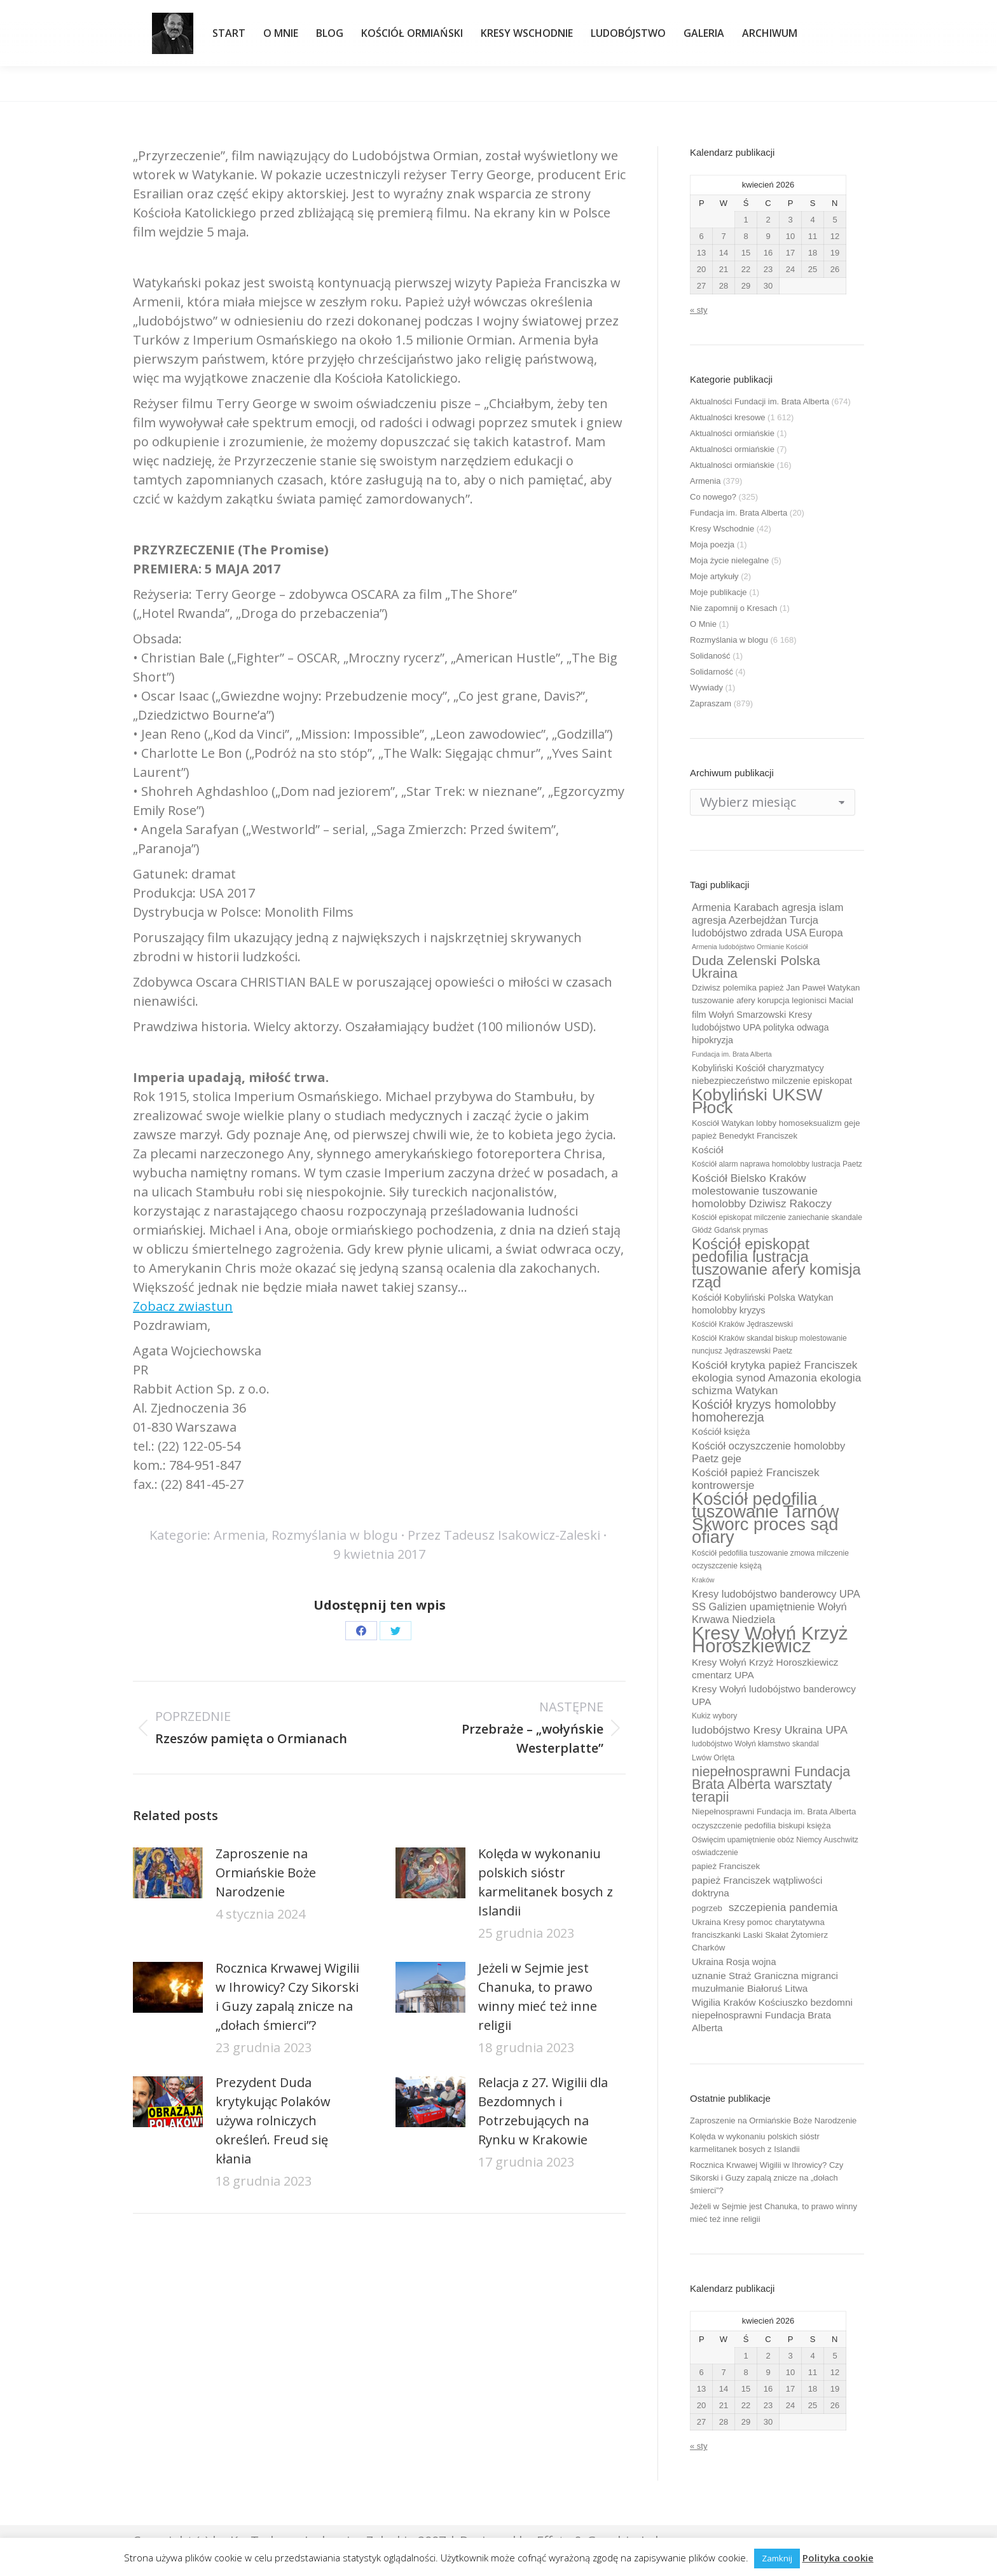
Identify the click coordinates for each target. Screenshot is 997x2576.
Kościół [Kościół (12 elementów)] (707, 1149)
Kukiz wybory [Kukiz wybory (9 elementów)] (714, 1715)
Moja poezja (712, 544)
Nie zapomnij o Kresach (733, 608)
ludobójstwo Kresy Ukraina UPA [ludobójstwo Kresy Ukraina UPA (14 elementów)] (770, 1729)
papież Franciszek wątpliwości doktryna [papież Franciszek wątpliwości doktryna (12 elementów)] (757, 1886)
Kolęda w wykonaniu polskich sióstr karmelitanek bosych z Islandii (545, 1882)
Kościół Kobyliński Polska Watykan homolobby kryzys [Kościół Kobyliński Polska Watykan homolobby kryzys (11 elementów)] (763, 1303)
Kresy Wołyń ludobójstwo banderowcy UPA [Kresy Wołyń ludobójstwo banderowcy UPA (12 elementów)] (774, 1695)
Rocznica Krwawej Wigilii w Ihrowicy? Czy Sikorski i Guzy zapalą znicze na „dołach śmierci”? (287, 1996)
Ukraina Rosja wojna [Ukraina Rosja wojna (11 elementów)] (734, 1962)
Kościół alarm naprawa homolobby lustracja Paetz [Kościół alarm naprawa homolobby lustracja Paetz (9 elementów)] (777, 1164)
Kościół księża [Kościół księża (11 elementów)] (721, 1432)
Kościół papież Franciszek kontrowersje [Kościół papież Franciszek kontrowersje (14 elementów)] (756, 1478)
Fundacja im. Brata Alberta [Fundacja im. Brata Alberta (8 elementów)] (732, 1054)
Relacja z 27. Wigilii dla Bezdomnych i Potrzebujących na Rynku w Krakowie (543, 2111)
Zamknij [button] (777, 2558)
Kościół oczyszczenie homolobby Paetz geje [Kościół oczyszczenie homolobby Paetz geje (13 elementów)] (768, 1452)
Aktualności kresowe (728, 417)
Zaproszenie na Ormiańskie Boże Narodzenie (266, 1872)
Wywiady (706, 687)
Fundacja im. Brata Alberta (738, 512)
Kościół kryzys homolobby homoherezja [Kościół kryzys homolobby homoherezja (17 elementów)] (764, 1410)
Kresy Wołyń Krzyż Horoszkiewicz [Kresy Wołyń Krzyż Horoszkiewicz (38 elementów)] (770, 1639)
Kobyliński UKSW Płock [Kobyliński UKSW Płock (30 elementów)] (757, 1101)
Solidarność (711, 671)
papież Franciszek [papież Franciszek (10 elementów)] (726, 1866)
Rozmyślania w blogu (335, 1535)
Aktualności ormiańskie (732, 433)
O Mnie (703, 624)
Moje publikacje (718, 592)
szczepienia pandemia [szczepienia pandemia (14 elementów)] (783, 1907)
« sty (698, 310)
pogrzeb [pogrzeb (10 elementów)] (707, 1908)
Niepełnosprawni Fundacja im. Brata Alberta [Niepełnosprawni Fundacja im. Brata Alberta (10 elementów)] (774, 1811)
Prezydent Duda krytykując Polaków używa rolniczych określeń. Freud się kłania (273, 2120)
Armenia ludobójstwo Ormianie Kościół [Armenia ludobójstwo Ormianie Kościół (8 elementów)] (750, 946)
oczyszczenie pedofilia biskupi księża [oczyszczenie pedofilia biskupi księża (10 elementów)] (761, 1825)
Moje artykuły (714, 576)
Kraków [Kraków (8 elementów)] (703, 1580)
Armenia (239, 1535)
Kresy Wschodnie (722, 528)
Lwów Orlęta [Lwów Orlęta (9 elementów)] (713, 1757)
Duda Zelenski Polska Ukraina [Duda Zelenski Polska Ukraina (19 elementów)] (756, 967)
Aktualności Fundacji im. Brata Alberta (759, 401)
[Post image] (168, 1872)
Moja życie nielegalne (729, 560)
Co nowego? (713, 497)
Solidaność (710, 656)
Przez (504, 1535)
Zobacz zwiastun (183, 1306)
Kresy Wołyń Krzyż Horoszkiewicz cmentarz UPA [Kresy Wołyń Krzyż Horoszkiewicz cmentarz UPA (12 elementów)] (765, 1668)
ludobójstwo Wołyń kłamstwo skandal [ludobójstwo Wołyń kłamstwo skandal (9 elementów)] (755, 1743)
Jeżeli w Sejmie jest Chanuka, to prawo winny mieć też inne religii (537, 1996)
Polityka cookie (838, 2557)
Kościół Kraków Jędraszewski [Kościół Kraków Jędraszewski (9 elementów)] (742, 1324)
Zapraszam (710, 703)
